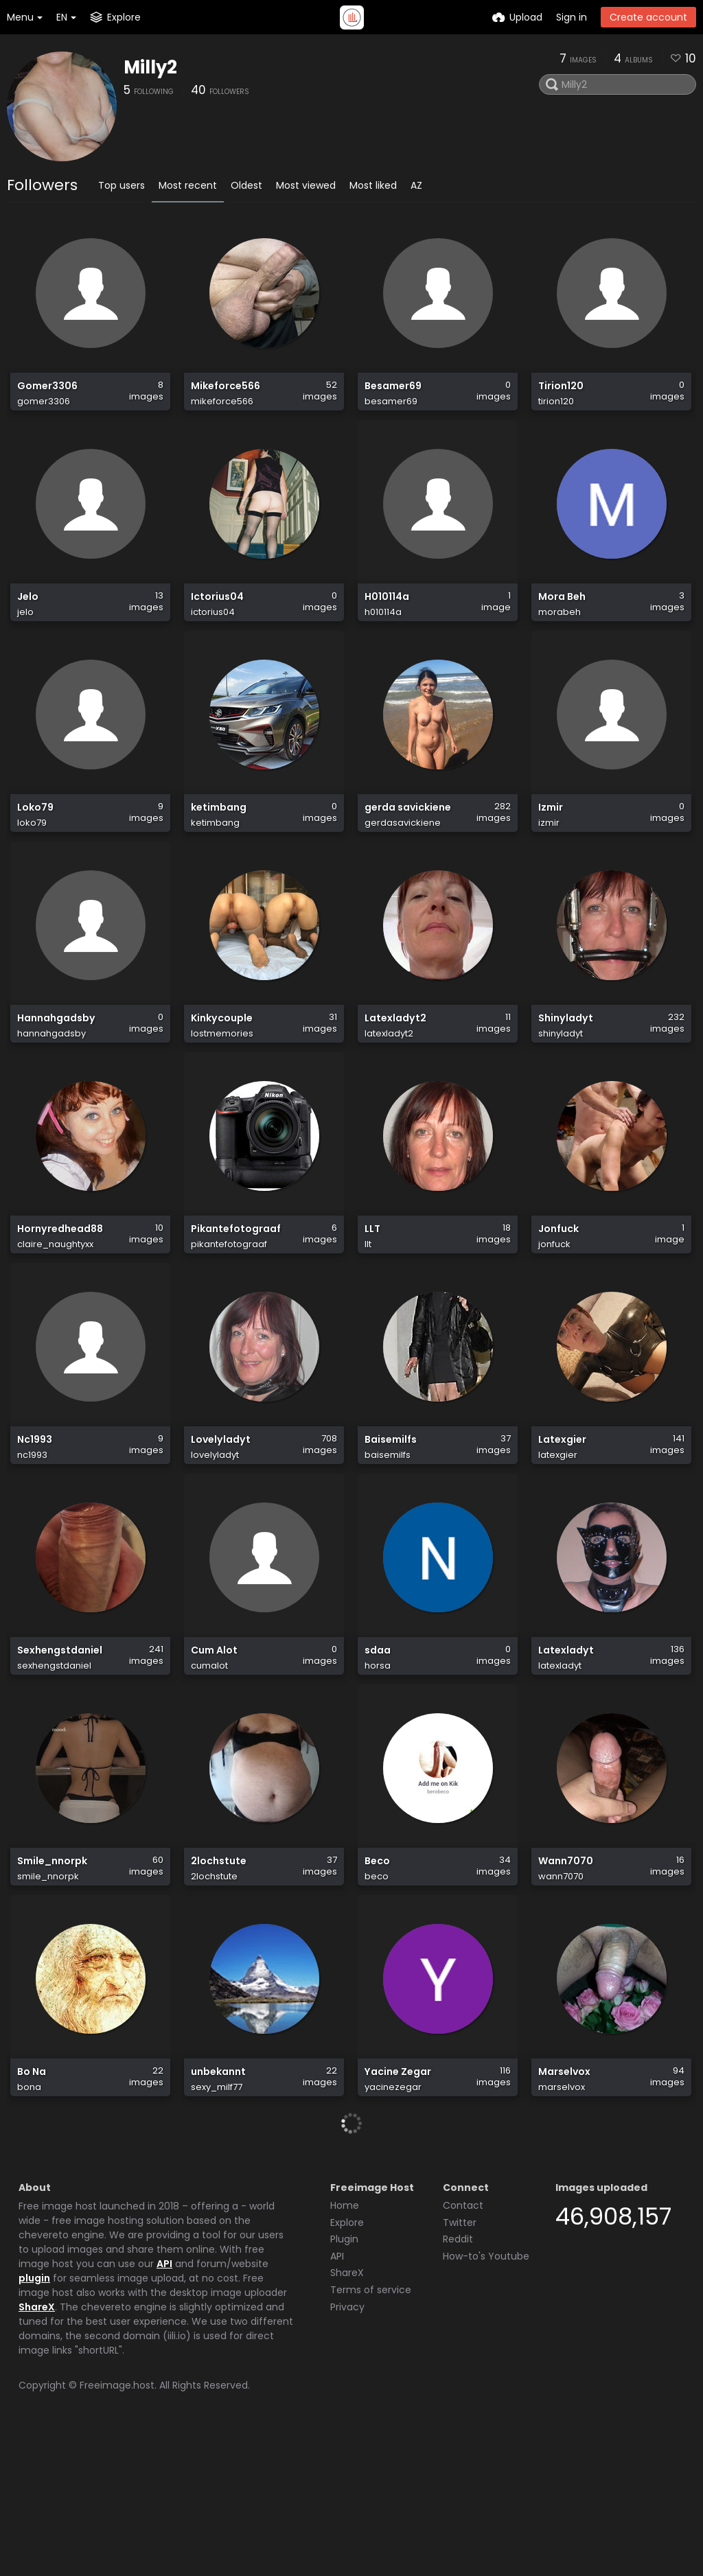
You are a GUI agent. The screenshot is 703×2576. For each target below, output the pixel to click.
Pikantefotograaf (236, 1299)
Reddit (458, 2381)
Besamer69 (393, 392)
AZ (416, 185)
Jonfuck (558, 1299)
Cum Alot (214, 1752)
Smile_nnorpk (52, 1978)
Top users (121, 185)
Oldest (246, 185)
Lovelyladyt (221, 1525)
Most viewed (306, 185)
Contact (463, 2347)
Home (344, 2347)
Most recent (188, 185)
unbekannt (218, 2205)
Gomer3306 (47, 392)
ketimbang (218, 845)
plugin (34, 2420)
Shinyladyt (565, 1072)
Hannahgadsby (56, 1072)
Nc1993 (34, 1525)
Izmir (550, 845)
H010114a (387, 619)
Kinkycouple (222, 1072)
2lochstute (218, 1978)
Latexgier (562, 1525)
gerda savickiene (408, 845)
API (164, 2406)
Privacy (347, 2449)
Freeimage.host (117, 2527)
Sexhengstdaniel (59, 1752)
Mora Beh (562, 619)
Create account (648, 17)
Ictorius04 (217, 619)
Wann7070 (565, 1978)
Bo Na (31, 2205)
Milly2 (150, 67)
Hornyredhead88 (60, 1299)
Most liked (373, 185)
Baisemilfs (391, 1525)
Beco (377, 1978)
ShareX (37, 2449)
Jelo (27, 619)
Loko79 (35, 845)
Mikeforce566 (225, 392)
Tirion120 (561, 392)
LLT (372, 1299)
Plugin (344, 2381)
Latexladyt (566, 1752)
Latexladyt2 (395, 1072)
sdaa (378, 1752)
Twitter (459, 2364)
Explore (347, 2364)
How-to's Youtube (486, 2398)
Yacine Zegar (398, 2205)
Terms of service (370, 2432)
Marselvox (564, 2205)
